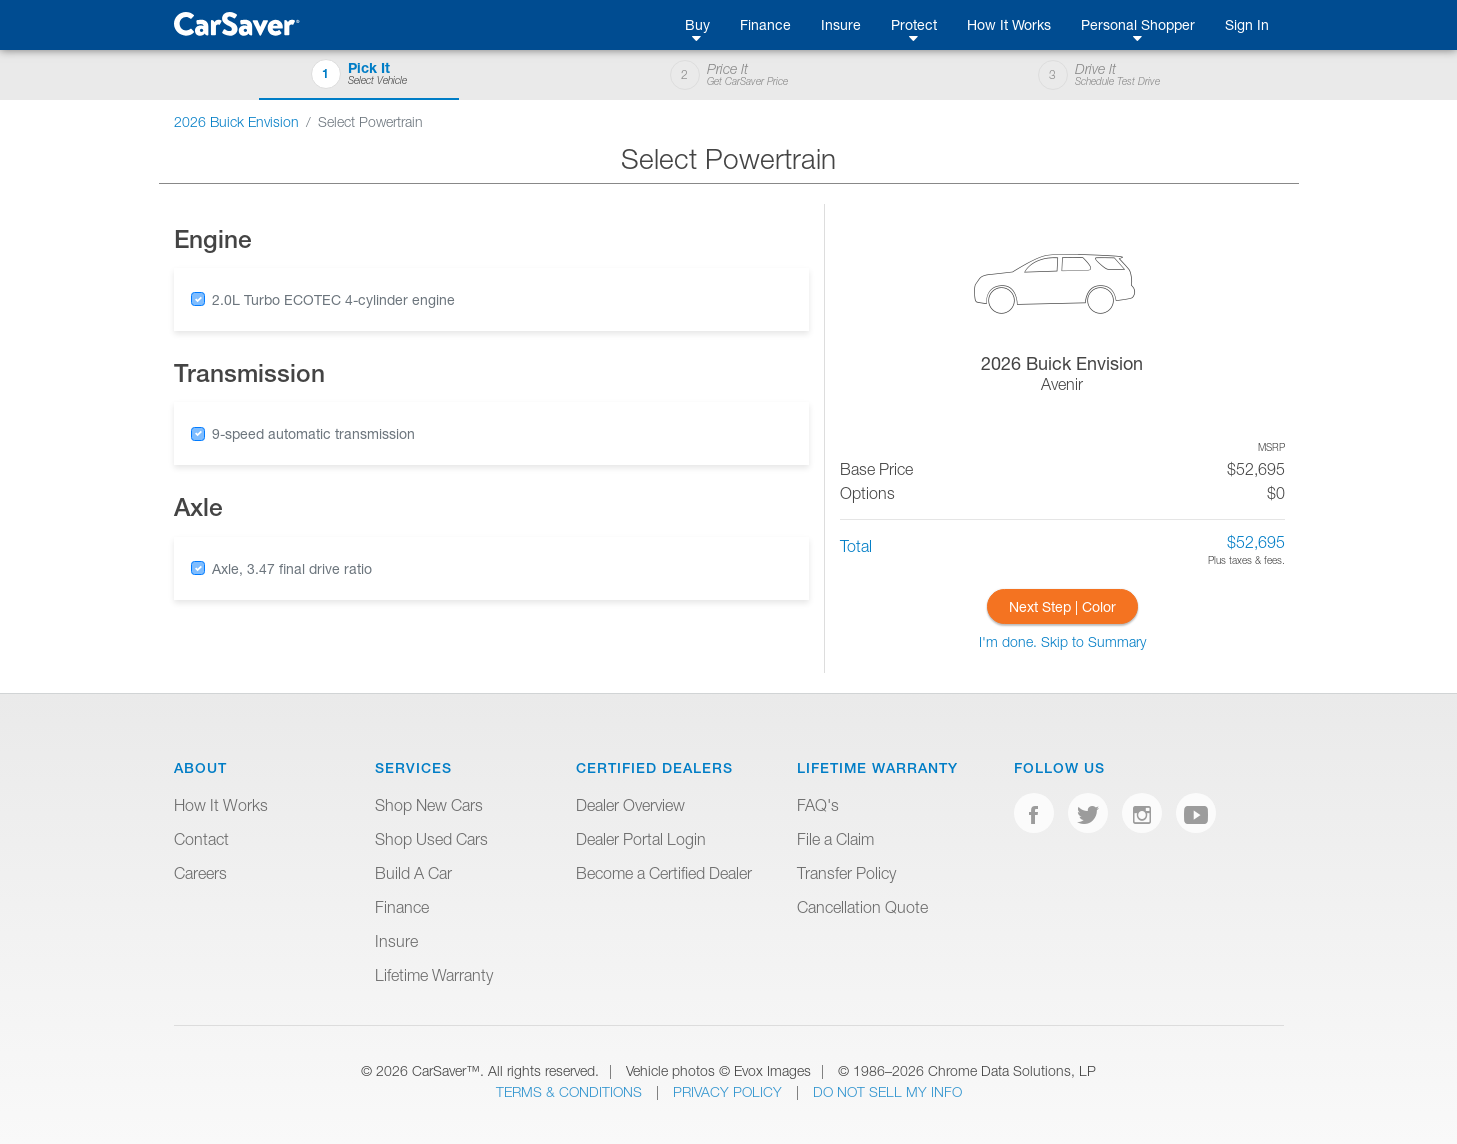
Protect (914, 24)
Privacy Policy (729, 1091)
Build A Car (413, 873)
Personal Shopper (1138, 24)
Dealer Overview (630, 805)
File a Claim (835, 839)
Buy (697, 24)
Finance (765, 24)
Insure (841, 24)
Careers (200, 873)
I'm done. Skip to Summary (1062, 641)
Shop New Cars (429, 805)
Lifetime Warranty (434, 975)
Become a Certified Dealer (664, 873)
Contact (201, 839)
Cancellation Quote (862, 907)
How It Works (1009, 24)
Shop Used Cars (431, 839)
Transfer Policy (846, 873)
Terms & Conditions (571, 1091)
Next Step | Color (1062, 606)
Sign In (1247, 24)
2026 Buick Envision (236, 121)
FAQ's (818, 805)
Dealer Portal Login (641, 839)
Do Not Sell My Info (887, 1091)
